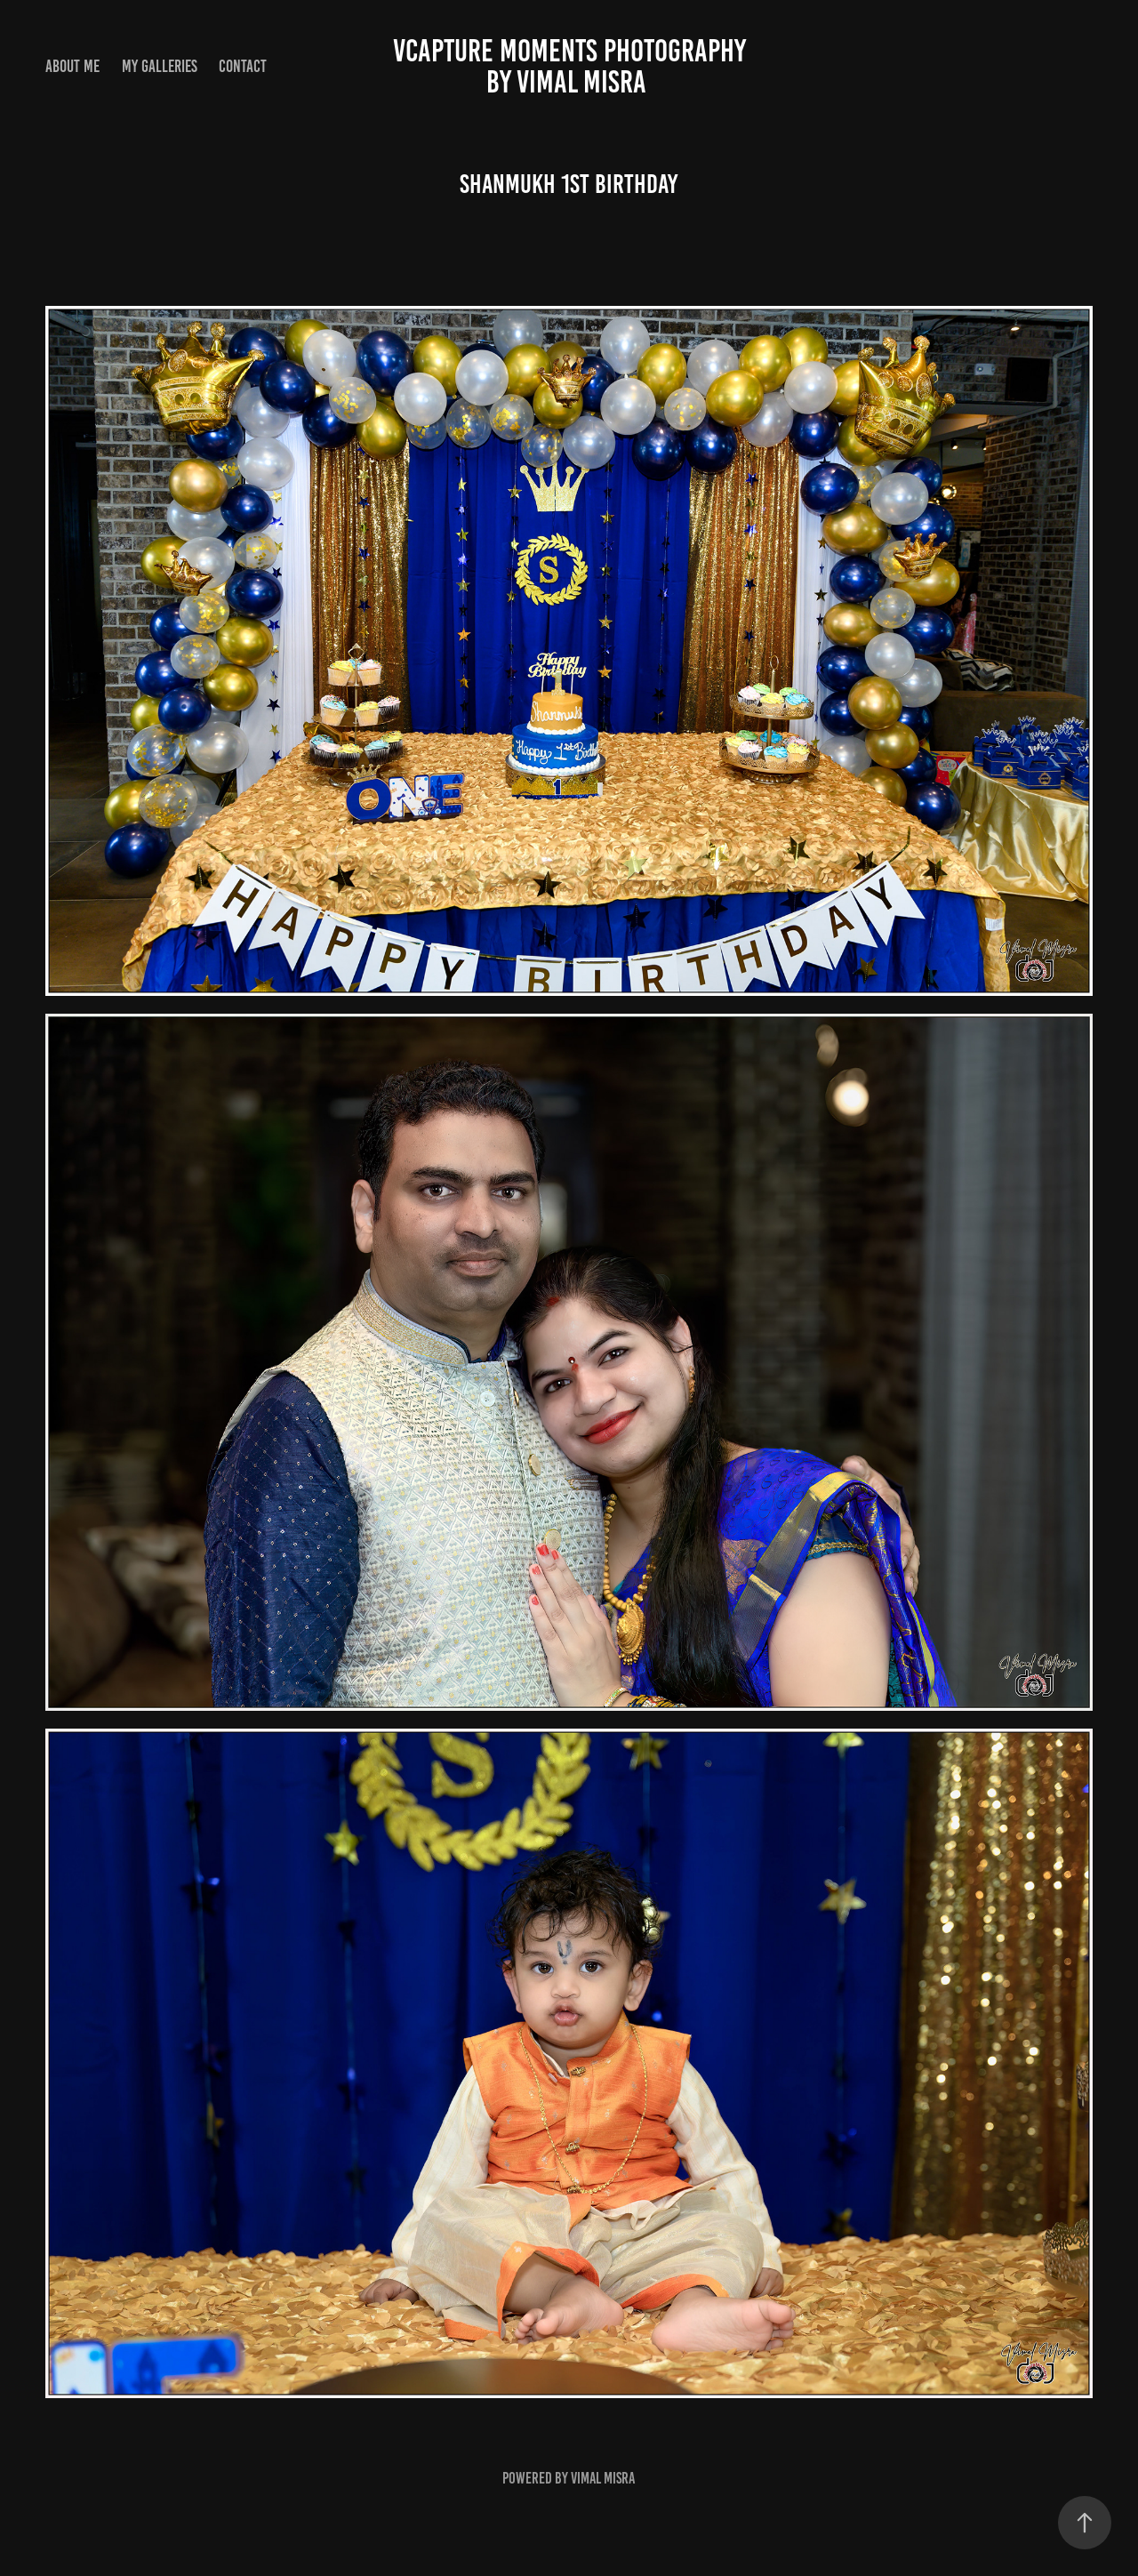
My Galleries (159, 66)
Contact (243, 66)
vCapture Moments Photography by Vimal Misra (753, 66)
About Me (72, 66)
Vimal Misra (603, 2478)
